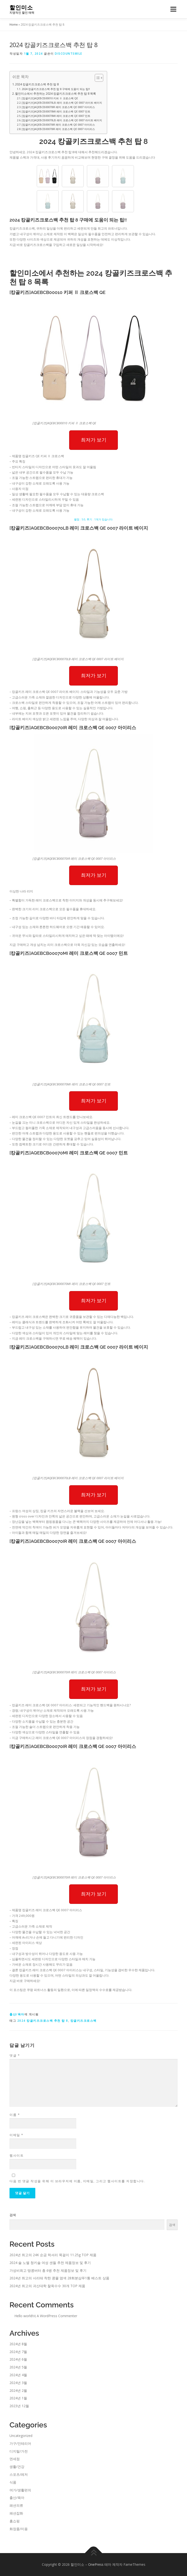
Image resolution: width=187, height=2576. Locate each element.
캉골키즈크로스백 (83, 2021)
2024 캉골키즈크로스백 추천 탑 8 (37, 84)
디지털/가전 (18, 2451)
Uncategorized (20, 2435)
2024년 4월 (18, 2375)
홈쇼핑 (14, 2521)
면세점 (14, 2458)
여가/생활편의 (20, 2490)
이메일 (16, 2135)
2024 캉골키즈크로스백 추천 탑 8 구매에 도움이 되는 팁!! (56, 89)
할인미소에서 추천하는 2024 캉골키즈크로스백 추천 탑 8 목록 (55, 93)
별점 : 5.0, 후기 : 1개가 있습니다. (93, 519)
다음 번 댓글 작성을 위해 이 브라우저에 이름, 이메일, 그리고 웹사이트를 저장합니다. (77, 2181)
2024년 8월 (18, 2344)
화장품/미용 (18, 2528)
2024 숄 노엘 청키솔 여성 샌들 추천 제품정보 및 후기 (50, 2262)
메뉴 (172, 9)
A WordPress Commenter (57, 2315)
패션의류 (16, 2505)
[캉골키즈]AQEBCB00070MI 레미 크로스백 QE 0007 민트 (56, 111)
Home (13, 24)
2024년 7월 (18, 2351)
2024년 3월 (18, 2382)
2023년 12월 (19, 2406)
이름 (14, 2114)
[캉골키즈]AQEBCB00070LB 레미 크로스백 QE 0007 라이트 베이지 (62, 102)
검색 (12, 2215)
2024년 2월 (18, 2390)
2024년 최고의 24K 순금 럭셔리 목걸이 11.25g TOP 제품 (52, 2255)
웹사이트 (16, 2155)
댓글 (14, 2055)
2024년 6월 (18, 2359)
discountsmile (68, 53)
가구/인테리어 (20, 2443)
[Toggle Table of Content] (96, 78)
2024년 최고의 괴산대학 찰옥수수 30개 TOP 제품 (47, 2285)
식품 (12, 2482)
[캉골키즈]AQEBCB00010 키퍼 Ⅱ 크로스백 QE (50, 98)
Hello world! (23, 2315)
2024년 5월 (18, 2367)
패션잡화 (16, 2513)
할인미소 (21, 7)
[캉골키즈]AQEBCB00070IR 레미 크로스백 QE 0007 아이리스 (58, 107)
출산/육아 (16, 2014)
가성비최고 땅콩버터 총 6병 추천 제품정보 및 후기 (47, 2270)
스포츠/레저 (18, 2474)
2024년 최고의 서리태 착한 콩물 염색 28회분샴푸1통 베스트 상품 (59, 2278)
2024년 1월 (18, 2398)
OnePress (95, 2564)
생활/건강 (16, 2466)
